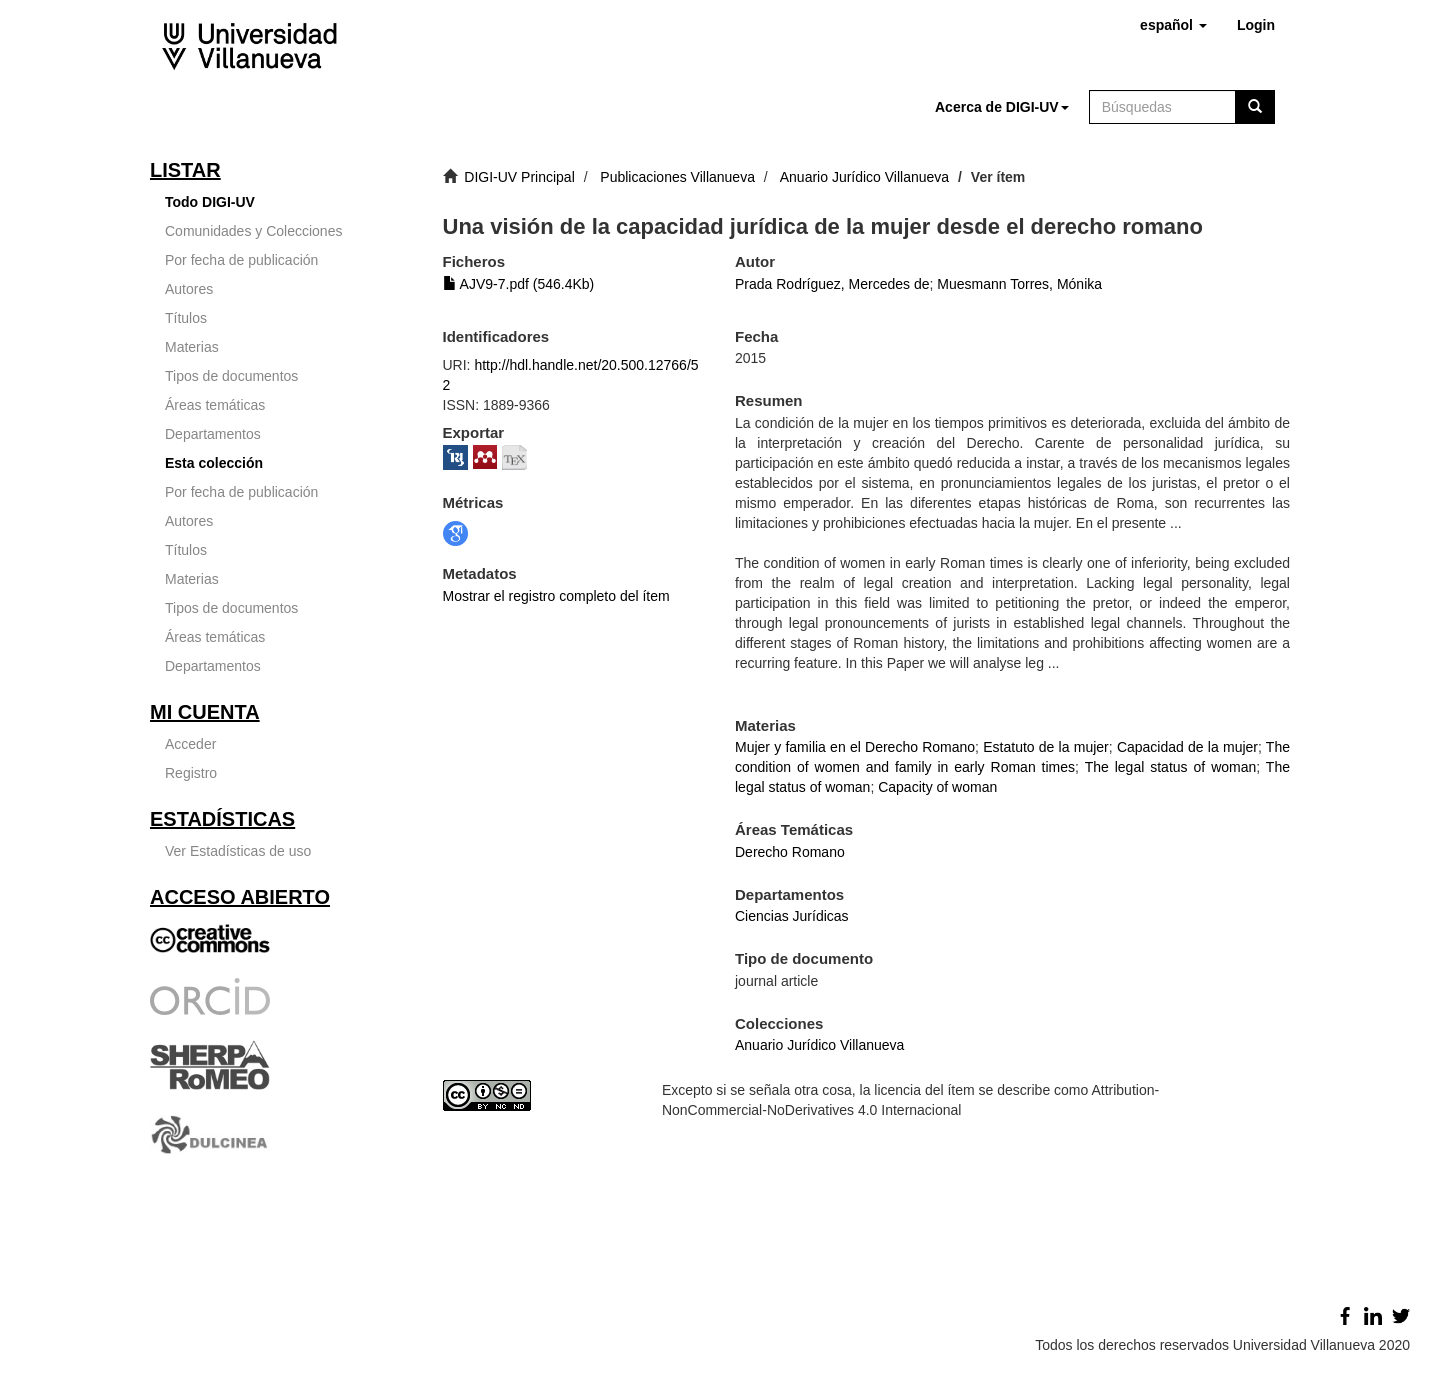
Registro (191, 773)
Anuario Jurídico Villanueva (864, 177)
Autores (189, 289)
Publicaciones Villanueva (677, 177)
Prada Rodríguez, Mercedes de (832, 284)
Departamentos (213, 434)
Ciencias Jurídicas (792, 916)
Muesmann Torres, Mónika (1019, 284)
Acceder (190, 744)
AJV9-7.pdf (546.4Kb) (519, 284)
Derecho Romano (790, 852)
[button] (1173, 25)
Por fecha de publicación (241, 260)
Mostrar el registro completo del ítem (556, 596)
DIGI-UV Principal (519, 177)
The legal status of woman (1171, 767)
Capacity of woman (937, 787)
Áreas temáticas (215, 405)
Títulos (186, 318)
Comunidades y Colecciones (253, 231)
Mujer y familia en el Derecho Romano (855, 747)
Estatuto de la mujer (1046, 747)
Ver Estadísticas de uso (238, 851)
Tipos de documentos (231, 376)
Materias (192, 347)
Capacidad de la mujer (1187, 747)
